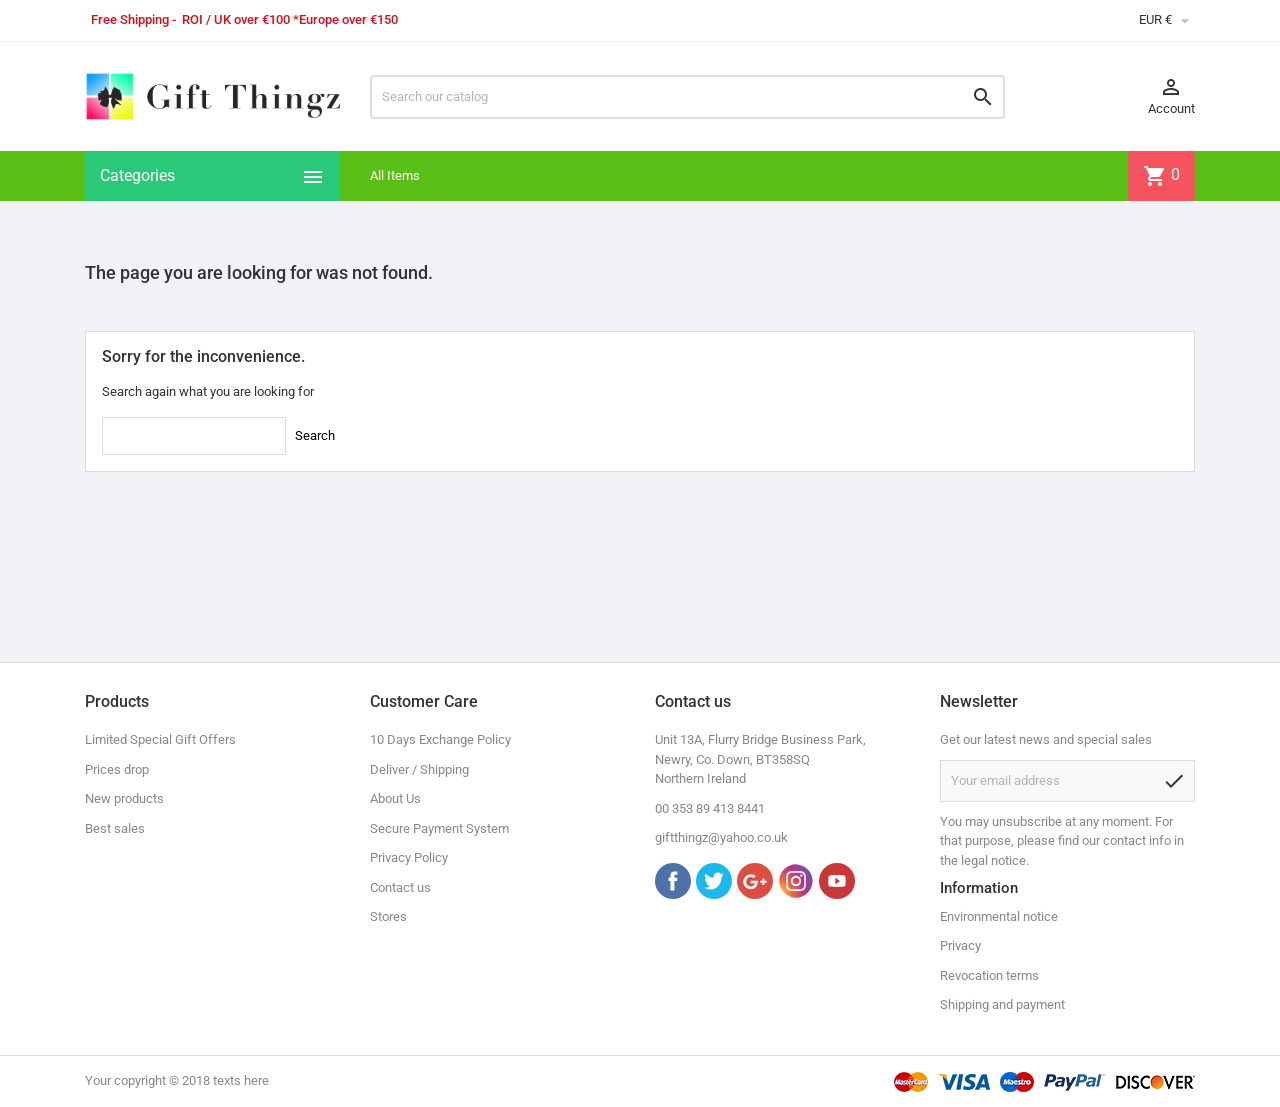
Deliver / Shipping (419, 769)
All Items (395, 175)
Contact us (400, 887)
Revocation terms (989, 975)
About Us (395, 798)
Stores (388, 916)
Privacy (960, 945)
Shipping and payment (1002, 1004)
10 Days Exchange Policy (440, 739)
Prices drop (117, 769)
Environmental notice (999, 916)
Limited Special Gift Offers (160, 739)
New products (124, 798)
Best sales (115, 828)
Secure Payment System (439, 828)
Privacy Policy (409, 857)
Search (315, 435)
